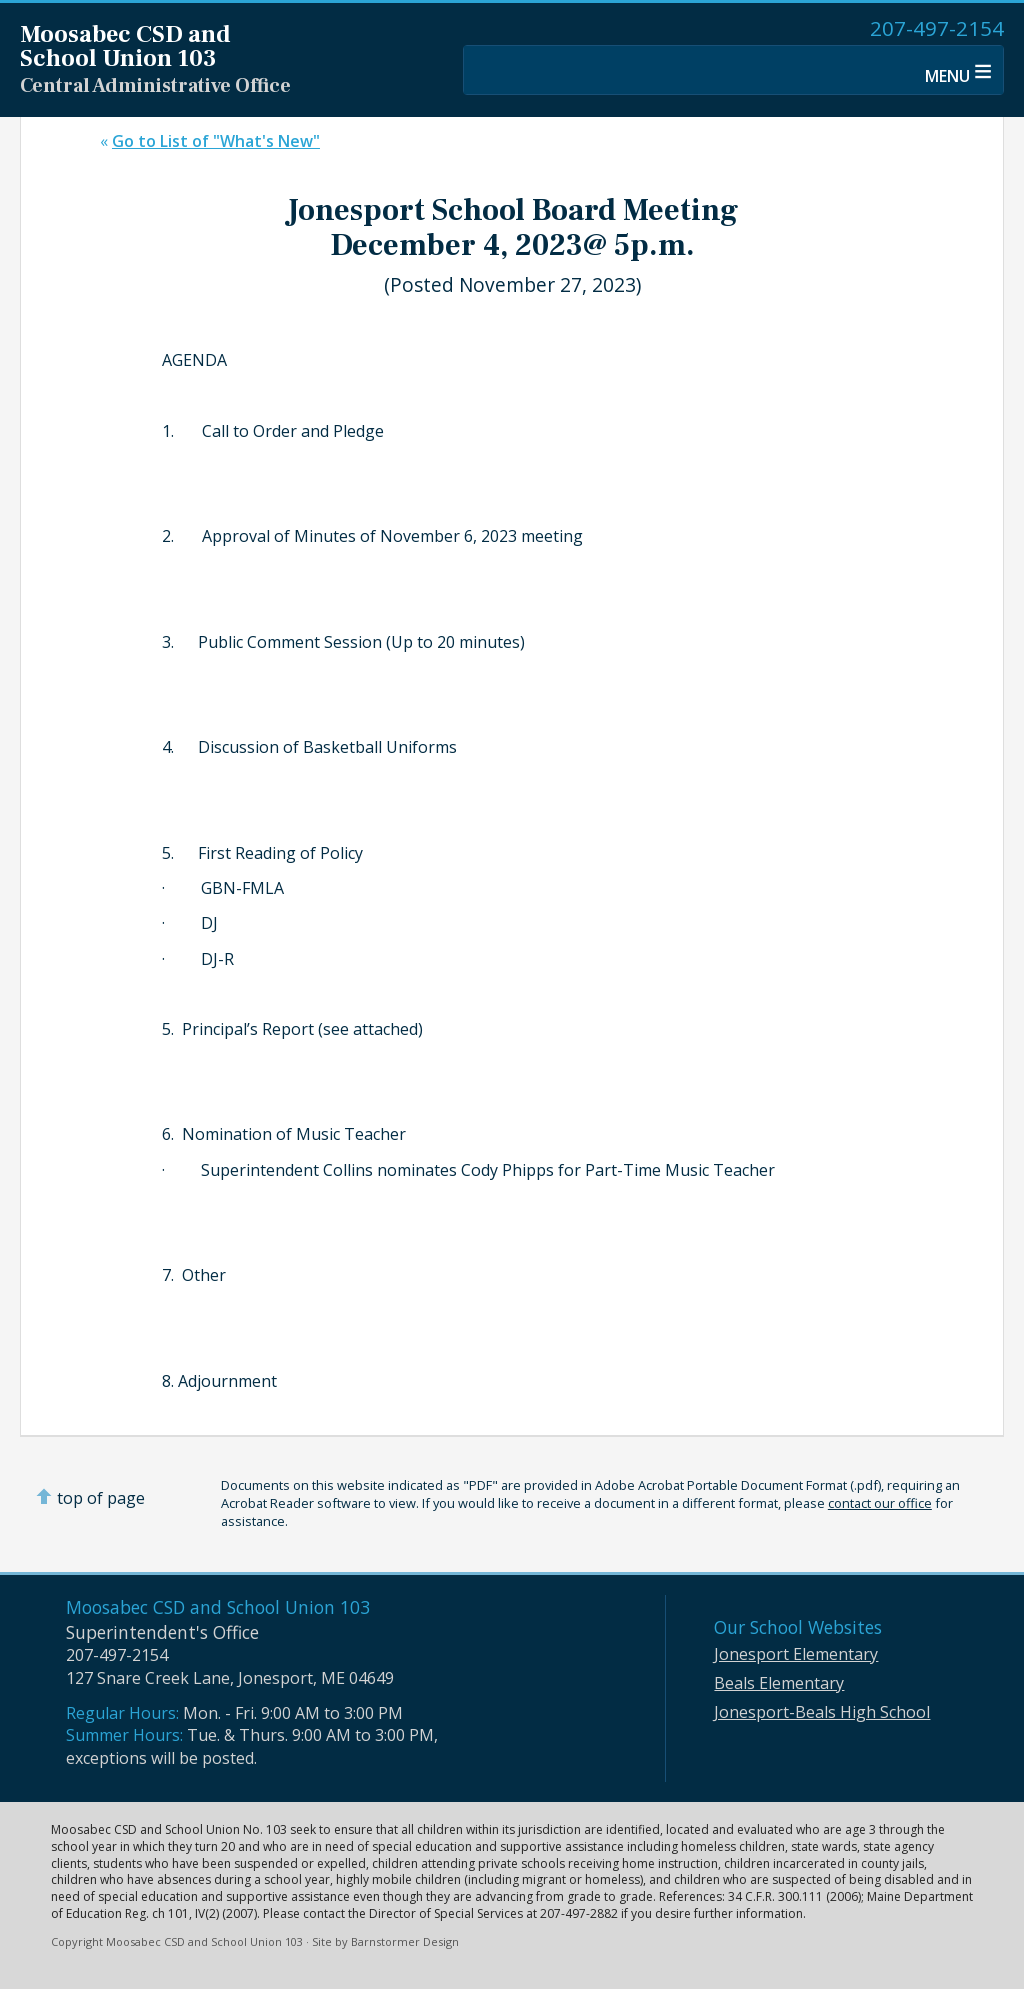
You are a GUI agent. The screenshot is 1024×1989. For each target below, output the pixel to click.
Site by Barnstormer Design (385, 1941)
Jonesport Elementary (796, 1654)
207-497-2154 (937, 28)
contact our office (880, 1503)
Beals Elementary (779, 1683)
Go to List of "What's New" (216, 141)
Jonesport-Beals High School (822, 1712)
